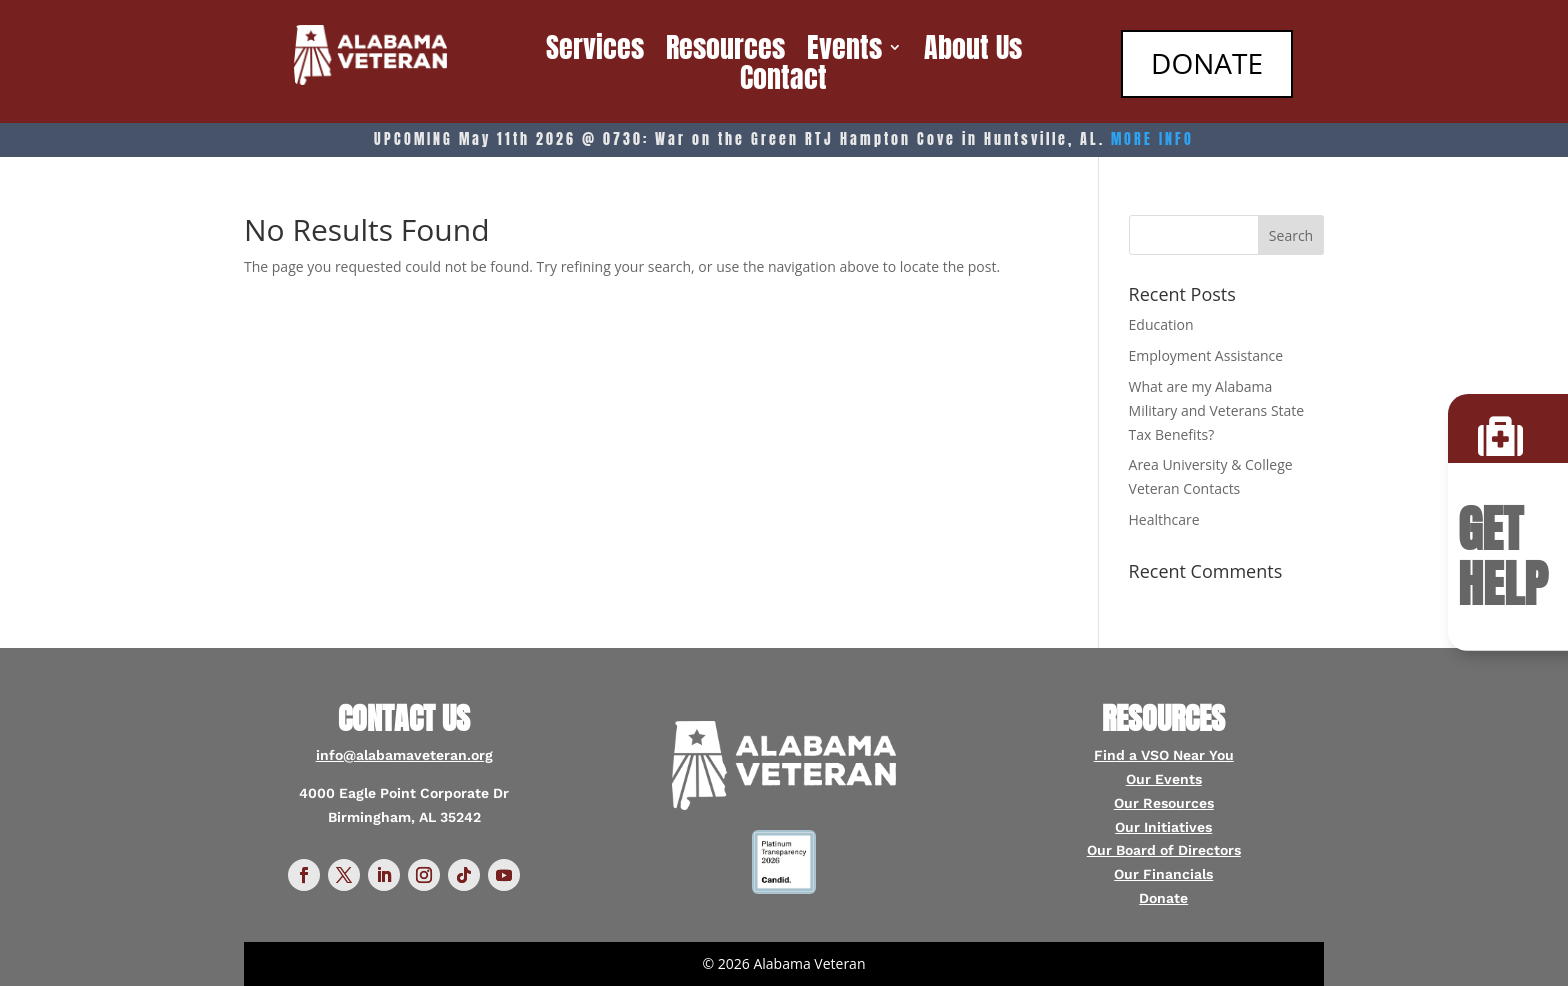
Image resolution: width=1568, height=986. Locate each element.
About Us (973, 51)
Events (844, 51)
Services (595, 51)
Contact (783, 81)
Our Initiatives (1163, 827)
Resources (725, 51)
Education (1161, 324)
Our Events (1164, 779)
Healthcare (1164, 519)
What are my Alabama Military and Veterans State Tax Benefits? (1217, 410)
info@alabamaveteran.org (404, 755)
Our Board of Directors (1164, 850)
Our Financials (1163, 874)
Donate (1163, 898)
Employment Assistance (1206, 355)
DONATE (1205, 63)
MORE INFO (1152, 139)
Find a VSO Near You (1164, 755)
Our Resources (1164, 803)
